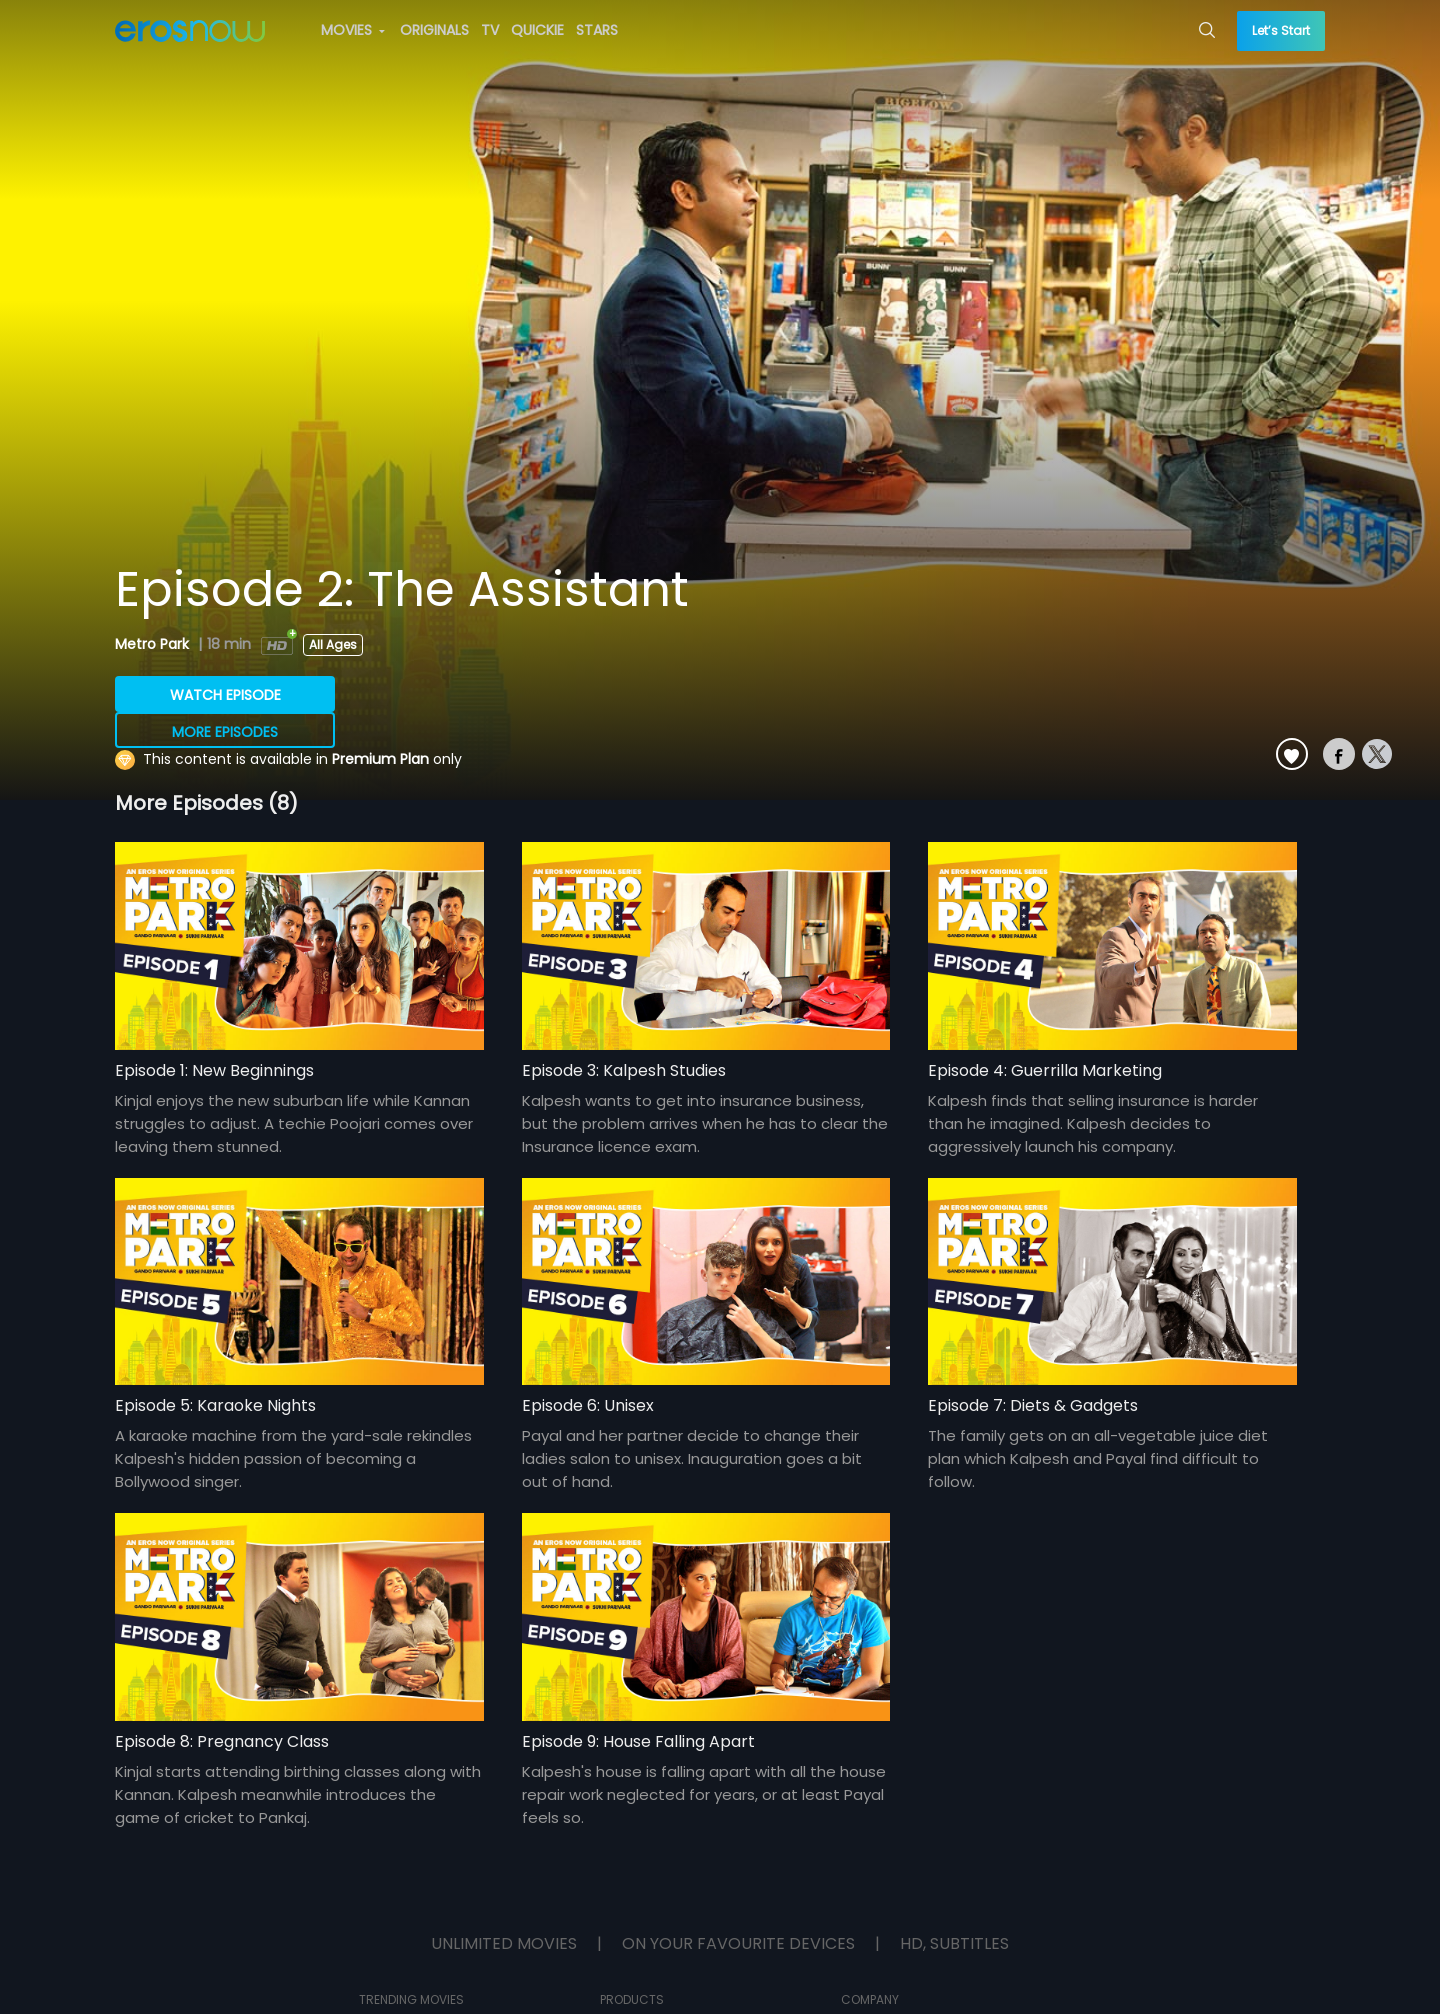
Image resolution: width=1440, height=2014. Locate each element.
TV (490, 30)
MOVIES (353, 30)
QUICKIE (537, 30)
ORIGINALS (434, 30)
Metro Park (154, 644)
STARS (597, 30)
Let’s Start (1281, 30)
